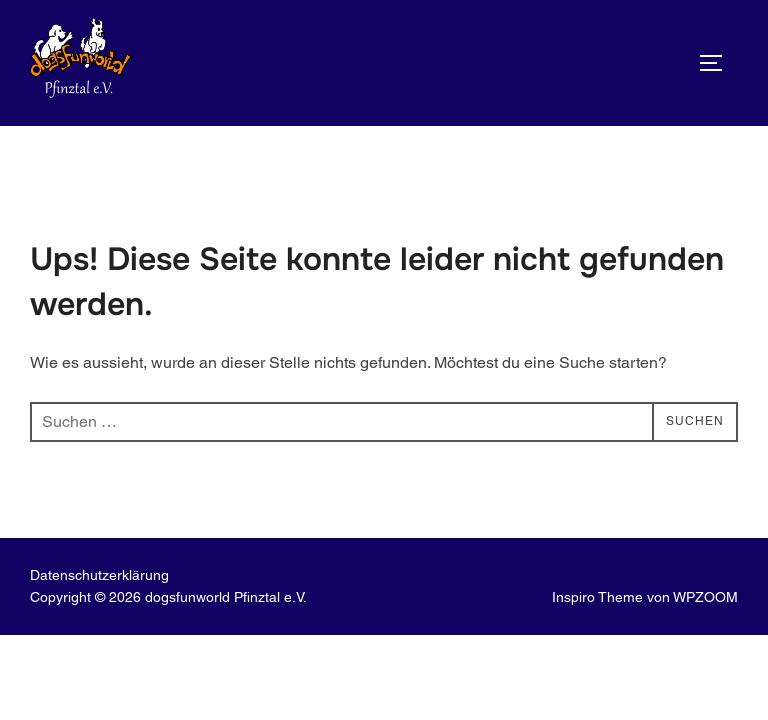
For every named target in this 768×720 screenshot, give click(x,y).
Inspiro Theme (597, 597)
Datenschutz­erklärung (99, 575)
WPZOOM (705, 597)
